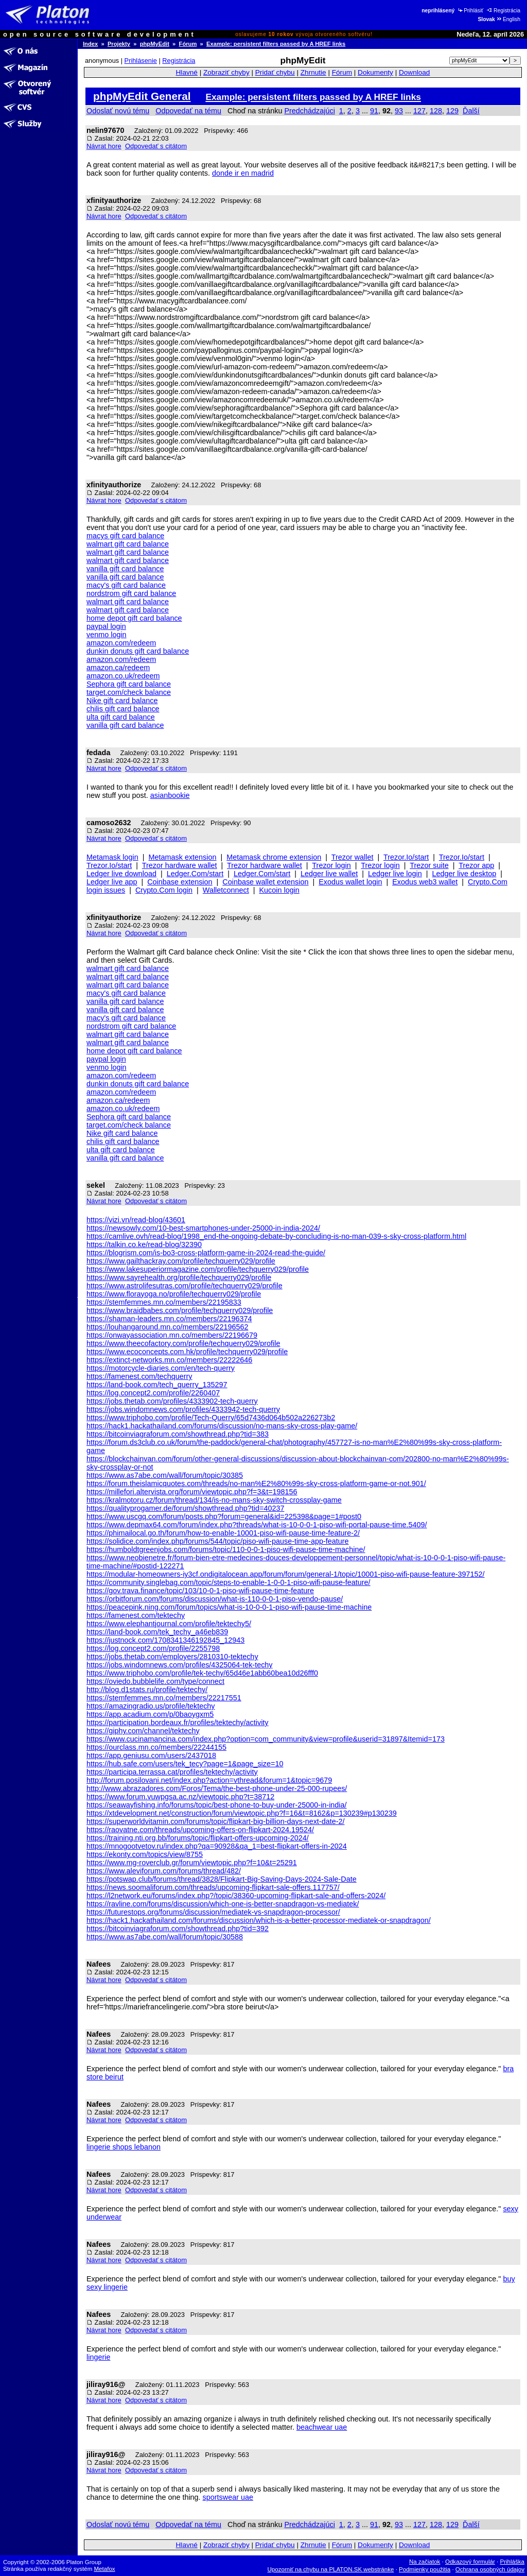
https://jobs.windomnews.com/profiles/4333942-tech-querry (183, 1409)
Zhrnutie (313, 72)
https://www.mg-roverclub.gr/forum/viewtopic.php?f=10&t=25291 (191, 1862)
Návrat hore (103, 146)
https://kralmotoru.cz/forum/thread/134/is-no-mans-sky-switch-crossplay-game (214, 1500)
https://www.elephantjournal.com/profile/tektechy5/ (168, 1623)
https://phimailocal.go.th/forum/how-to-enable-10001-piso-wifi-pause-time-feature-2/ (223, 1533)
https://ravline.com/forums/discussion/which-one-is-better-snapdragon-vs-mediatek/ (222, 1904)
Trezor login (331, 865)
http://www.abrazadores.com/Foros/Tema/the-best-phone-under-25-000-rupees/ (216, 1788)
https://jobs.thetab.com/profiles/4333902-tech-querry (172, 1401)
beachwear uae (321, 2427)
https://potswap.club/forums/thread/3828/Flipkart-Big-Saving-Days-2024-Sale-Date (221, 1879)
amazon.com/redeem (121, 643)
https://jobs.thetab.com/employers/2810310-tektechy (172, 1656)
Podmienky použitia (424, 2569)
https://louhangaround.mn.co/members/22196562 (167, 1327)
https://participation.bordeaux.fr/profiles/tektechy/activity (177, 1722)
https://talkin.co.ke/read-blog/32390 (144, 1244)
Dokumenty (375, 72)
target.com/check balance (128, 692)
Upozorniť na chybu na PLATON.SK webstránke (331, 2569)
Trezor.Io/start (406, 857)
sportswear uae (228, 2497)
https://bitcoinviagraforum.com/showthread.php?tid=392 (177, 1928)
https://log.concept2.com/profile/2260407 (153, 1393)
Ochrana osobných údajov (489, 2569)
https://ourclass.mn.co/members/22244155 (156, 1747)
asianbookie (170, 795)
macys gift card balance (125, 536)
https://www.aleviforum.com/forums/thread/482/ (163, 1871)
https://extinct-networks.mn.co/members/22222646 (169, 1360)
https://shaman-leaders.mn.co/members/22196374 (169, 1319)
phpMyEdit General (142, 96)
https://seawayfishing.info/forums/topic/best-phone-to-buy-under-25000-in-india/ (216, 1805)
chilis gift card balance (123, 709)
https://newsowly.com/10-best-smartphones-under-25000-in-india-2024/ (203, 1228)
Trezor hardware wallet (179, 865)
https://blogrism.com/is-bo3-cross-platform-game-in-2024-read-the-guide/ (205, 1253)
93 (399, 111)
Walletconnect (226, 890)
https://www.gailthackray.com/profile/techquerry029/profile (180, 1261)
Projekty (119, 44)
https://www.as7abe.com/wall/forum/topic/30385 (164, 1475)
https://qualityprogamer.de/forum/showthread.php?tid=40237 (185, 1508)
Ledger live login (395, 873)
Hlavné (187, 72)
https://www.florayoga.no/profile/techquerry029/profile (173, 1294)
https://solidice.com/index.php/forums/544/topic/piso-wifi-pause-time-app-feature (217, 1541)
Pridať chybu (275, 72)
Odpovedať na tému (188, 111)
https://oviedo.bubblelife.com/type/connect (155, 1681)
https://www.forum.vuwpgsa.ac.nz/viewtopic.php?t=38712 (180, 1797)
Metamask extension (183, 857)
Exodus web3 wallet (425, 882)
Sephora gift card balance (128, 684)
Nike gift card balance (121, 700)
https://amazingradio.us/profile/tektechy (150, 1706)
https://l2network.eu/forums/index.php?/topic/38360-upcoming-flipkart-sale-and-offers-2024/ (235, 1895)
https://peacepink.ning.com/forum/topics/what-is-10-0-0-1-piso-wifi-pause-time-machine (229, 1607)
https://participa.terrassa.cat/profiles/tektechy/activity (172, 1772)
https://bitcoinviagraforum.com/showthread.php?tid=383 (177, 1434)
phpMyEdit (154, 44)
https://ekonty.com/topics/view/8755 (144, 1854)
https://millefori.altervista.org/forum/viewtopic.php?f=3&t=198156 (191, 1492)
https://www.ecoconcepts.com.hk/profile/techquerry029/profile (187, 1351)
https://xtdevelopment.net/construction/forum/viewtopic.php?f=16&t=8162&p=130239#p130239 (241, 1813)
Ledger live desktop (464, 873)
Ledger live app (111, 882)
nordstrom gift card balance (131, 593)
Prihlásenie (141, 60)
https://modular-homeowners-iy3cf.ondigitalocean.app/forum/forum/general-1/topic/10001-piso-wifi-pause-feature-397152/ (285, 1574)
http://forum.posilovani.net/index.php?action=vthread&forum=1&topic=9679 (209, 1780)
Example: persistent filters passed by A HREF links (275, 44)
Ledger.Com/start (195, 873)
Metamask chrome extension (273, 857)
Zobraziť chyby (226, 72)
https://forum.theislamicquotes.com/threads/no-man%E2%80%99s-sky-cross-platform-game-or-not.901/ (256, 1483)
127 (419, 111)
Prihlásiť (470, 10)
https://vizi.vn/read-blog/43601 (135, 1220)
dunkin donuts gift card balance (137, 651)
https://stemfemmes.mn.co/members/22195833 (163, 1302)
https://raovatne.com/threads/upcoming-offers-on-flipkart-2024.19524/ (200, 1830)
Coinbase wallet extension (265, 882)
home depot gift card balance (134, 618)
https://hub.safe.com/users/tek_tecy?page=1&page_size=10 (184, 1764)
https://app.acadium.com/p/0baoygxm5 (150, 1714)
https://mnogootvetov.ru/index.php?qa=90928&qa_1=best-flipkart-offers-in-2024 (216, 1846)
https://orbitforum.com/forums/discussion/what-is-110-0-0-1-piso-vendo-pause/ (214, 1599)
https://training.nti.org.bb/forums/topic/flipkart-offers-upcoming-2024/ (197, 1838)
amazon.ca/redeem (118, 667)
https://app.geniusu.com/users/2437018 (151, 1755)
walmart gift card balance (127, 544)
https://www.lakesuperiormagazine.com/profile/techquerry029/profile (197, 1269)
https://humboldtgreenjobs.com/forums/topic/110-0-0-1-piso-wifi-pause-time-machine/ (225, 1549)
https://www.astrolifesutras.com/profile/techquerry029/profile (184, 1286)
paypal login (106, 626)
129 (452, 111)
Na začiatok (424, 2561)
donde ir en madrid (243, 173)
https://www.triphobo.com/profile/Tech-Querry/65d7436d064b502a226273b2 (210, 1417)
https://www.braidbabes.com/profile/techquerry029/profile (179, 1310)
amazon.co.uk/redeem (123, 676)
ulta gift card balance (120, 717)
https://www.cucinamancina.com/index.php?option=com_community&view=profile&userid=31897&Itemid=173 (265, 1739)
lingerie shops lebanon (123, 2147)
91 (374, 111)
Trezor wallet (352, 857)
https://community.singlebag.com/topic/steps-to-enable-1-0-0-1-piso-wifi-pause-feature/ (228, 1582)
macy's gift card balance (126, 585)
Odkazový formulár (470, 2561)
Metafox (104, 2569)
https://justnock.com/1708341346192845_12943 (165, 1640)
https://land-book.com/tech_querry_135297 (156, 1384)
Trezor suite (429, 865)
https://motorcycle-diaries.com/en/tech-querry (160, 1368)
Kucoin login (279, 890)
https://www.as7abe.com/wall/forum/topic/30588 (164, 1937)
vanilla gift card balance (125, 569)
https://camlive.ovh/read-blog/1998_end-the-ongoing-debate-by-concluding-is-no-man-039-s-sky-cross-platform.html (276, 1236)
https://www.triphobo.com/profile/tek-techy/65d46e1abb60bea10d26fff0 (202, 1673)
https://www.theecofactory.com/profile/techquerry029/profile (183, 1343)
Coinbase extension (179, 882)
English (508, 19)
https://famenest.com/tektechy (135, 1615)
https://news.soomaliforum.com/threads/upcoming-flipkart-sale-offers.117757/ (213, 1887)
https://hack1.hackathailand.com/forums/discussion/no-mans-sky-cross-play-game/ (221, 1426)
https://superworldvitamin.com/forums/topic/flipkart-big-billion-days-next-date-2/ (215, 1821)
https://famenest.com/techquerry (139, 1376)
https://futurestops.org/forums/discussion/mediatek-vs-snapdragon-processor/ (213, 1912)
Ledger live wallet (329, 873)
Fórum (188, 44)
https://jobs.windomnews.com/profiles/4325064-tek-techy (179, 1665)
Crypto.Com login (163, 890)
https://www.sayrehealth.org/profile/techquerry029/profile (178, 1277)
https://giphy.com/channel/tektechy (143, 1731)
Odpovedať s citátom (156, 146)
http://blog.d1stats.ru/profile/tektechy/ (146, 1689)
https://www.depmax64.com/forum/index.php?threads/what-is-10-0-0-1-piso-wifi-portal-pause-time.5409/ (256, 1525)
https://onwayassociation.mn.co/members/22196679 (171, 1335)
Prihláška (512, 2561)
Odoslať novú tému (117, 111)
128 (436, 111)
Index (90, 44)
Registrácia (503, 10)
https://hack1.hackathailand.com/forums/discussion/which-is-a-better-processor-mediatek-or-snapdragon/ (258, 1920)
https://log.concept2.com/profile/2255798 (153, 1648)
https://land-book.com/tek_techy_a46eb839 (157, 1632)
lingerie (98, 2357)
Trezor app (476, 865)
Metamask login (112, 857)
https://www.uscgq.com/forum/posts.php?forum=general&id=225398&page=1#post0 (223, 1516)
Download (414, 72)
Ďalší (471, 111)
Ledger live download (121, 873)
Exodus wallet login (350, 882)
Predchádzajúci (309, 111)
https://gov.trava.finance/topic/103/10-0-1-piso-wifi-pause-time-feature (200, 1590)
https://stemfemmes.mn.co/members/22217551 (163, 1698)
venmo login (106, 634)
